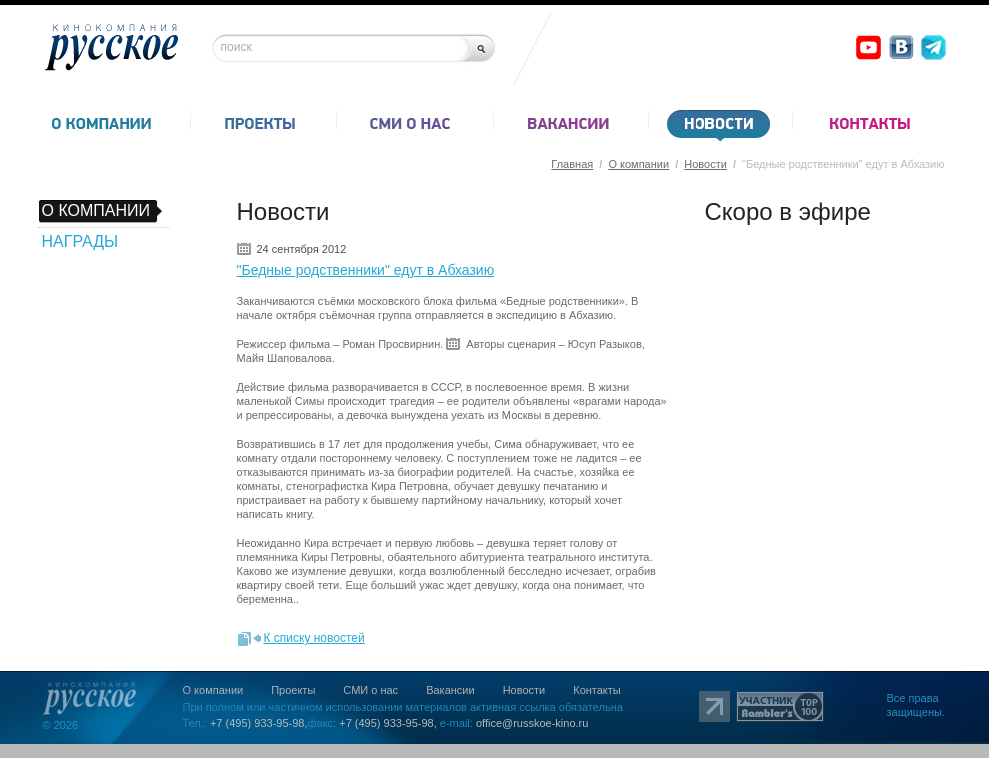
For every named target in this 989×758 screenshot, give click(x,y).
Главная (572, 164)
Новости (705, 164)
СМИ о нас (370, 690)
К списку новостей (314, 638)
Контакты (597, 690)
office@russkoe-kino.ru (532, 723)
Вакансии (450, 690)
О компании (638, 164)
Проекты (293, 690)
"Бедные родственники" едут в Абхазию (366, 270)
